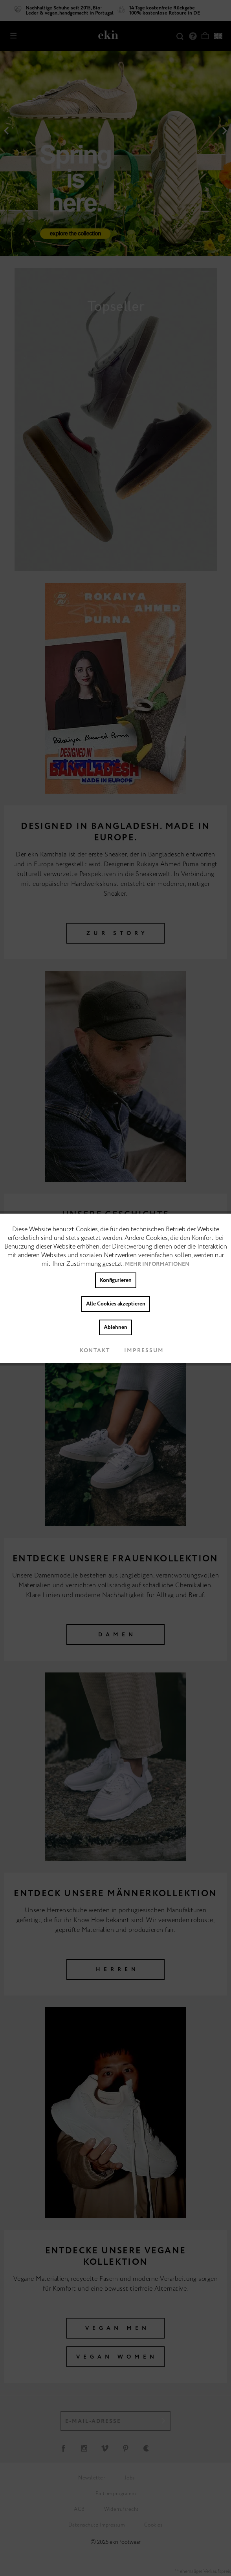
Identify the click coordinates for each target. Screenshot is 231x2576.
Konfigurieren (116, 1280)
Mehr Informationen (157, 1264)
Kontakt (88, 1350)
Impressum (138, 1350)
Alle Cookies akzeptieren (115, 1304)
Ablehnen (115, 1327)
